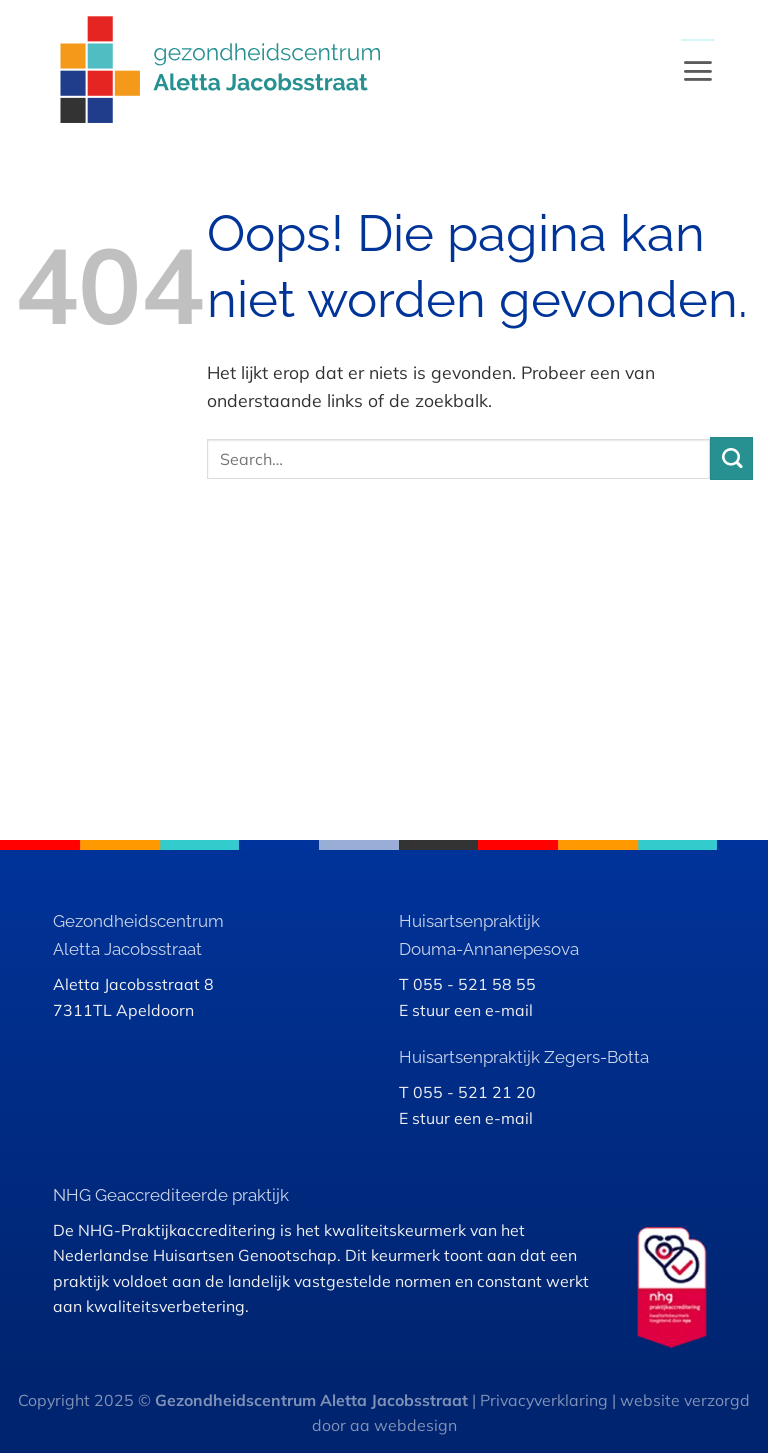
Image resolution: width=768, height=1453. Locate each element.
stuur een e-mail (472, 1010)
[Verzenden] (731, 458)
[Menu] (697, 70)
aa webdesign (403, 1425)
